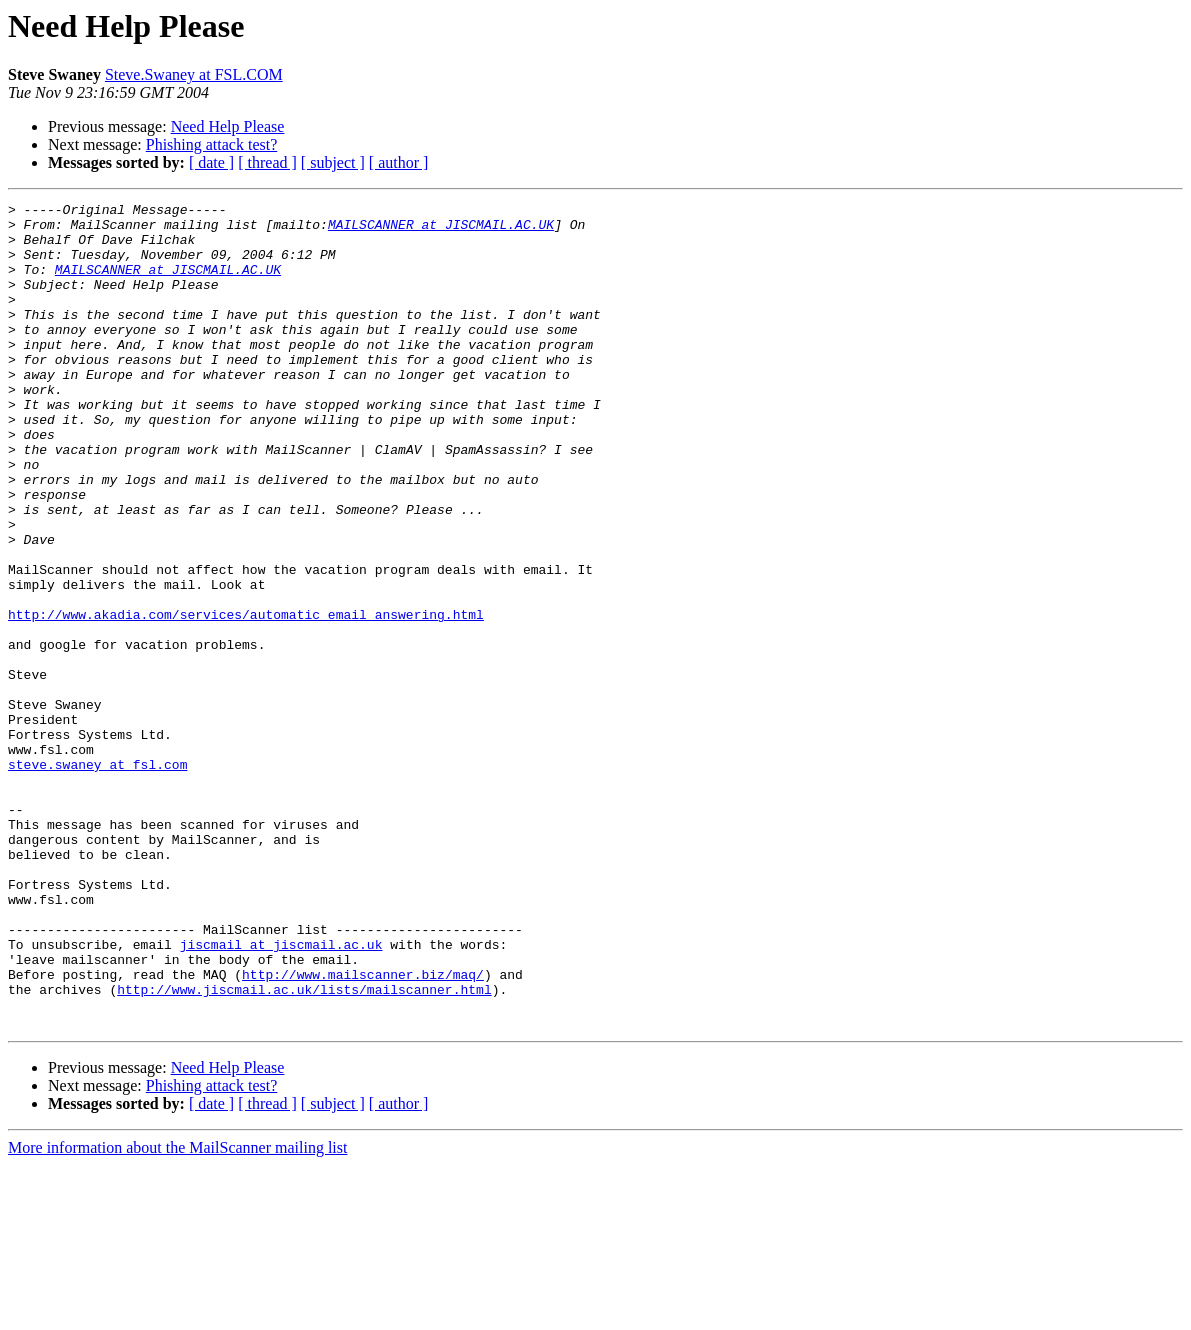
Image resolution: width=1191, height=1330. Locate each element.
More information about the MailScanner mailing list (177, 1312)
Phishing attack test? (212, 144)
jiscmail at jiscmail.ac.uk (281, 1094)
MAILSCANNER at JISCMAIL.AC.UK (441, 230)
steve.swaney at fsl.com (97, 878)
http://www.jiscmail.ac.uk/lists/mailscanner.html (304, 1148)
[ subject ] (333, 162)
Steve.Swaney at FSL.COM (194, 74)
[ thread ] (267, 162)
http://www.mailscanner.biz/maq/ (363, 1130)
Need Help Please (228, 126)
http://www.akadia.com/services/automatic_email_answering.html (246, 698)
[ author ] (399, 162)
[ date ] (211, 162)
